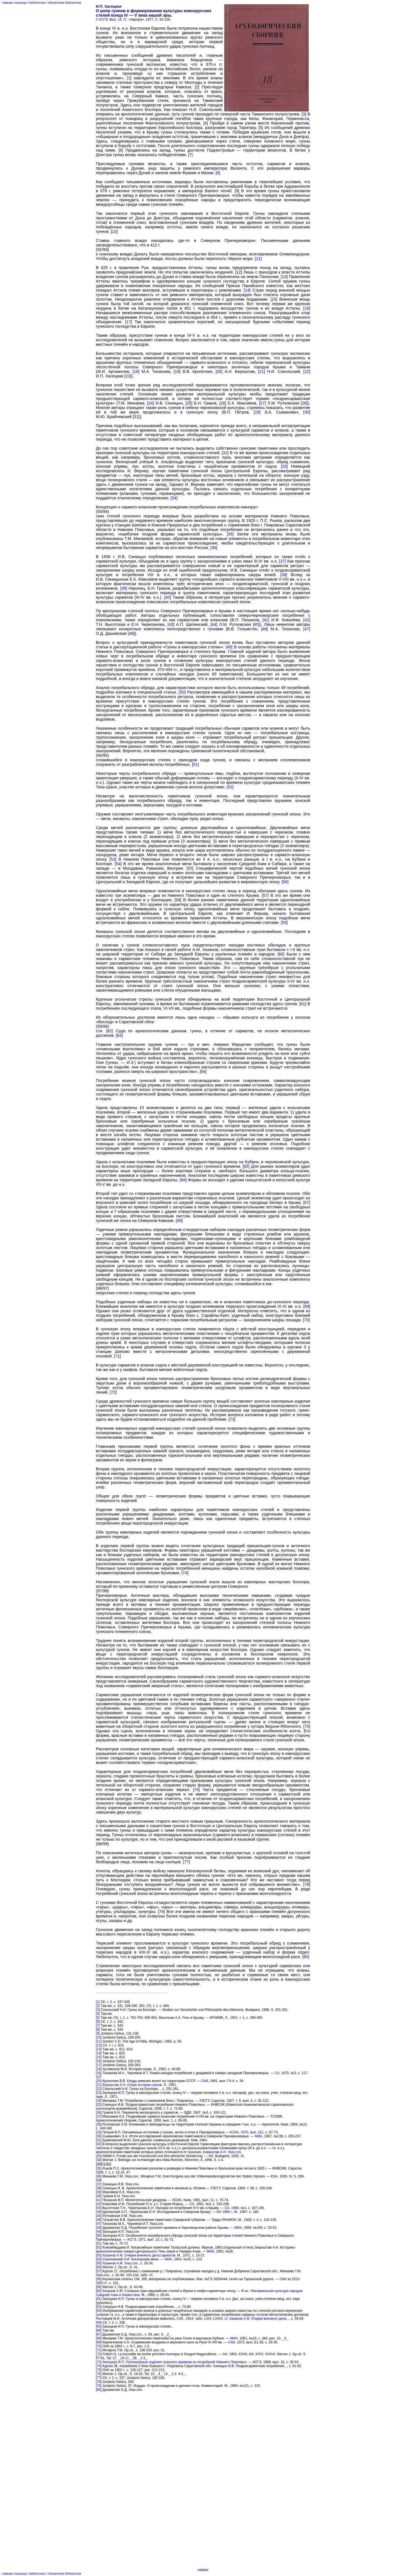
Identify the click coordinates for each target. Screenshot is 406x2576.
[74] (185, 1573)
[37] (282, 561)
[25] (189, 403)
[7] (190, 154)
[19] (176, 371)
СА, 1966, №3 (235, 2208)
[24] (150, 403)
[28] (304, 403)
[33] (284, 466)
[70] (306, 1320)
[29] (256, 412)
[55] (189, 868)
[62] (109, 1031)
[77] (186, 1862)
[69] (306, 1306)
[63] (119, 1035)
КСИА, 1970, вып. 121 (247, 2132)
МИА (258, 2136)
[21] (261, 371)
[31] (136, 416)
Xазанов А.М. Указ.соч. (120, 2263)
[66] (183, 1180)
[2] (197, 87)
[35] (230, 534)
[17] (128, 322)
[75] (306, 1726)
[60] (280, 954)
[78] (306, 1884)
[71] (117, 1356)
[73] (232, 1419)
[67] (306, 1202)
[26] (222, 403)
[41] (265, 620)
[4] (205, 123)
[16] (306, 308)
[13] (284, 276)
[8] (218, 172)
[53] (112, 859)
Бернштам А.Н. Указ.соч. (222, 2152)
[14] (247, 290)
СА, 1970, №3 (285, 2073)
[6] (120, 150)
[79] (161, 1911)
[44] (214, 624)
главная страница (14, 2)
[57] (265, 895)
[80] (306, 1956)
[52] (230, 787)
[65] (246, 1166)
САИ (204, 2081)
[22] (306, 371)
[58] (178, 900)
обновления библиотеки (64, 2)
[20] (219, 371)
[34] (174, 498)
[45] (256, 624)
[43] (170, 624)
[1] (129, 78)
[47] (306, 629)
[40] (167, 597)
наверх (203, 2570)
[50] (182, 692)
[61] (302, 1003)
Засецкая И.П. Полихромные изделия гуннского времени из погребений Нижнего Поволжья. (174, 2362)
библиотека (37, 2)
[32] (225, 453)
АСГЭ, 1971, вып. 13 (143, 2240)
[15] (273, 299)
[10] (114, 231)
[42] (306, 620)
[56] (285, 882)
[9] (237, 191)
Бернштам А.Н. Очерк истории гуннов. (132, 2085)
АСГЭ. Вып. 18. (111, 19)
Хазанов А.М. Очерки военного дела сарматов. (139, 2255)
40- (173, 2069)
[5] (261, 127)
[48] (131, 633)
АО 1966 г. (224, 2212)
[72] (113, 1392)
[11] (258, 258)
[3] (303, 114)
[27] (262, 403)
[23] (127, 376)
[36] (213, 547)
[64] (203, 1071)
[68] (179, 1220)
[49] (229, 647)
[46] (264, 629)
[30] (306, 412)
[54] (118, 863)
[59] (284, 922)
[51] (195, 764)
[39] (123, 588)
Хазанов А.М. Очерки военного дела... (259, 2319)
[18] (136, 371)
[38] (283, 574)
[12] (238, 272)
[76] (196, 1789)
